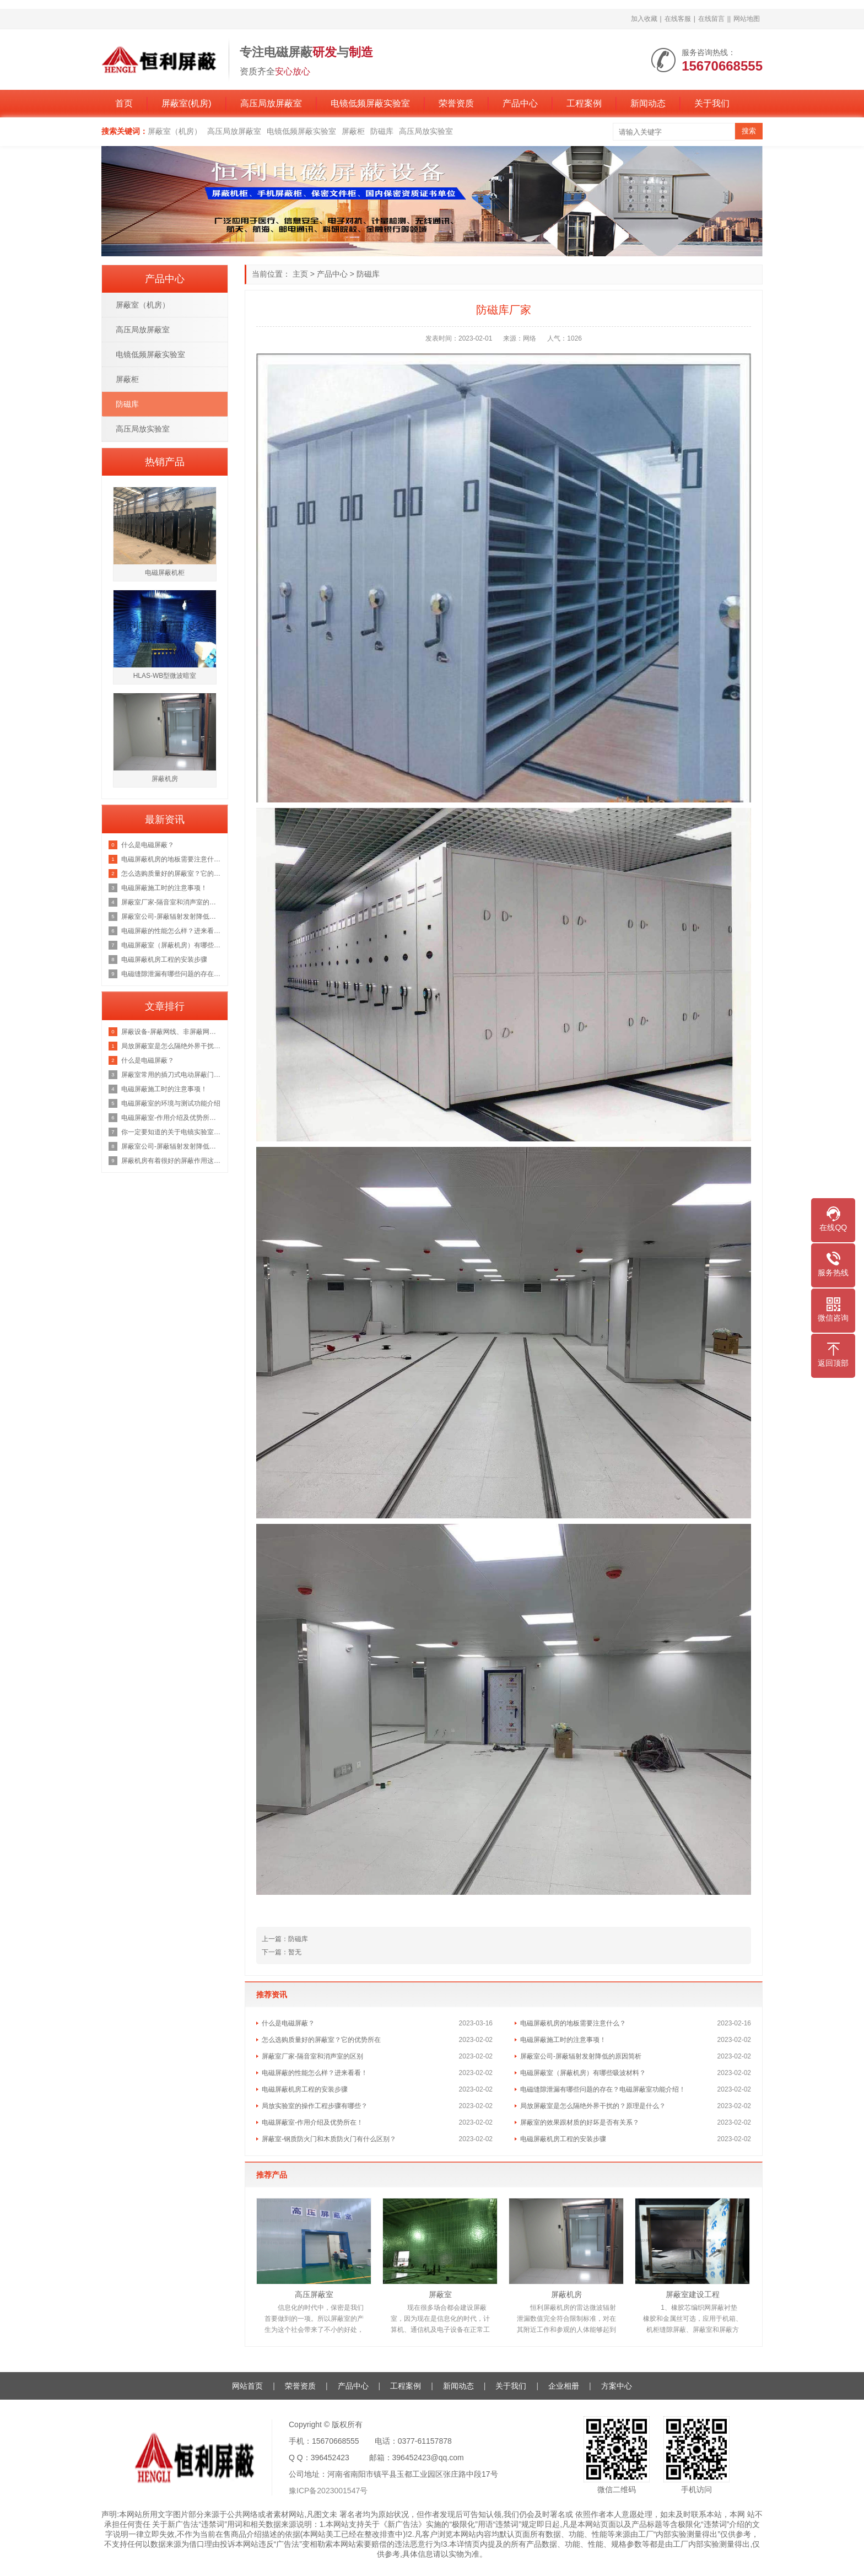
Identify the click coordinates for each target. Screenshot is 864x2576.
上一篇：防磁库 (285, 1939)
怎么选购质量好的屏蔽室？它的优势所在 (321, 2040)
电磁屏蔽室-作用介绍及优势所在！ (312, 2122)
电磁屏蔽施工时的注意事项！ (563, 2040)
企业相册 (563, 2385)
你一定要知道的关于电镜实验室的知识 (171, 1132)
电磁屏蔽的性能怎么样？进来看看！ (315, 2073)
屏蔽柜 (353, 131)
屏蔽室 (440, 2294)
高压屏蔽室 (314, 2294)
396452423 (330, 2457)
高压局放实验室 (426, 131)
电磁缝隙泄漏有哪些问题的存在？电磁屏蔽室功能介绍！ (602, 2089)
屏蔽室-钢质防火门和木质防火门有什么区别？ (329, 2139)
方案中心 (616, 2385)
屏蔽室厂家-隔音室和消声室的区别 (312, 2056)
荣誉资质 (456, 103)
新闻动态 (648, 103)
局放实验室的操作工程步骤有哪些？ (315, 2106)
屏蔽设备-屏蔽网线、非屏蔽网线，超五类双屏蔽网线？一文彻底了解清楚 (171, 1032)
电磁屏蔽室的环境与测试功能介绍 (170, 1103)
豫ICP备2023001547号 (328, 2490)
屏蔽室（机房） (175, 131)
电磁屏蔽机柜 (165, 572)
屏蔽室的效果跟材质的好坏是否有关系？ (579, 2122)
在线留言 (711, 19)
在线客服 (678, 19)
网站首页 (247, 2385)
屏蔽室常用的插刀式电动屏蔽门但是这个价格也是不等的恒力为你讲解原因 (171, 1075)
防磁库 (381, 131)
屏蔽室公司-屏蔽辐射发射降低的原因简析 (580, 2056)
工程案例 (584, 103)
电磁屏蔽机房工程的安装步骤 (305, 2089)
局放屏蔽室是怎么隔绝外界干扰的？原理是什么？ (593, 2106)
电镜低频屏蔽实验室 (370, 103)
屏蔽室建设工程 (693, 2294)
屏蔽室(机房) (186, 103)
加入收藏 (644, 19)
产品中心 (520, 103)
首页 (124, 103)
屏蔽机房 (566, 2294)
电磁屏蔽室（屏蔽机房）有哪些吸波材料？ (583, 2073)
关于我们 (712, 103)
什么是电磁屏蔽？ (288, 2023)
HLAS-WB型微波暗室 (165, 676)
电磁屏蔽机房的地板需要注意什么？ (573, 2023)
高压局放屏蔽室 (271, 103)
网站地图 (746, 19)
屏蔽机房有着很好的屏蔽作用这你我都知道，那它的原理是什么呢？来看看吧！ (171, 1161)
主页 (300, 274)
